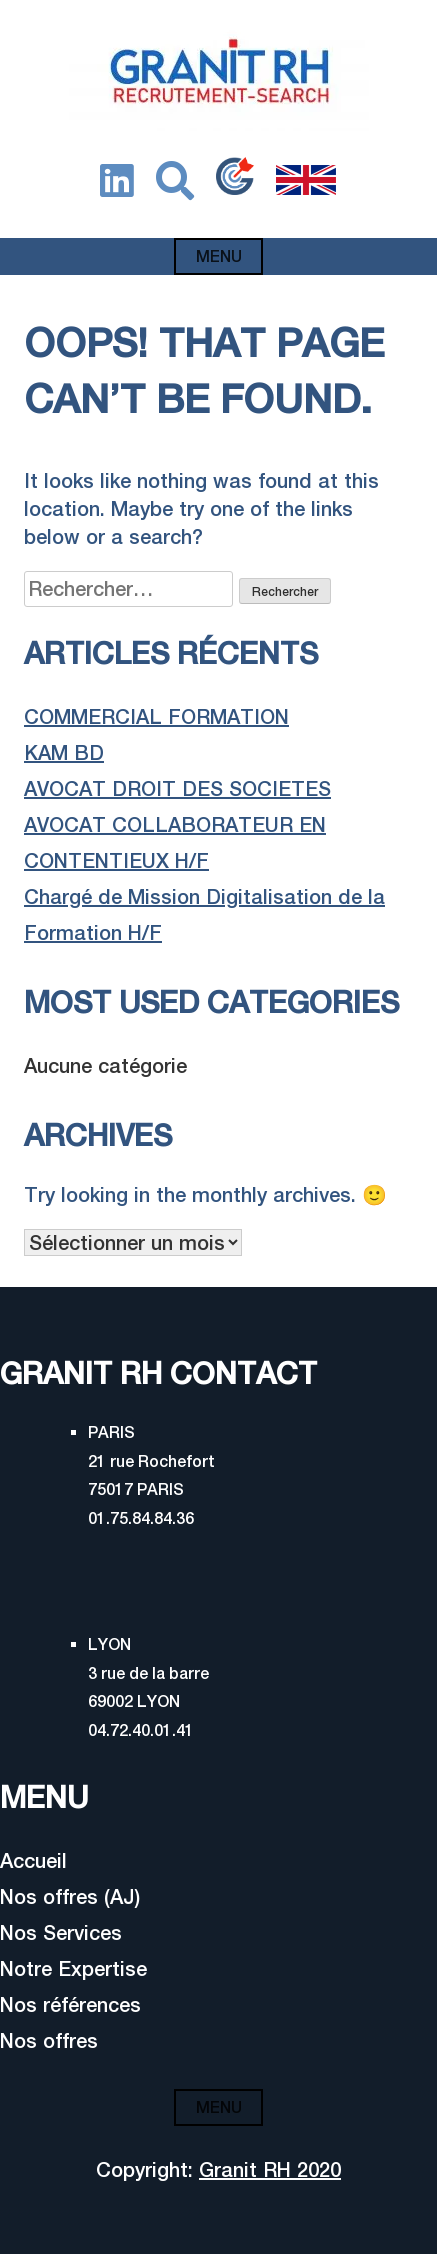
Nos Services (61, 1932)
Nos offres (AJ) (70, 1896)
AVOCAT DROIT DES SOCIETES (177, 788)
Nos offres (49, 2040)
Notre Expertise (73, 1968)
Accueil (33, 1860)
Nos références (70, 2004)
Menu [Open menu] (219, 256)
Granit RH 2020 (270, 2169)
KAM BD (64, 752)
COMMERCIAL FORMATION (156, 716)
